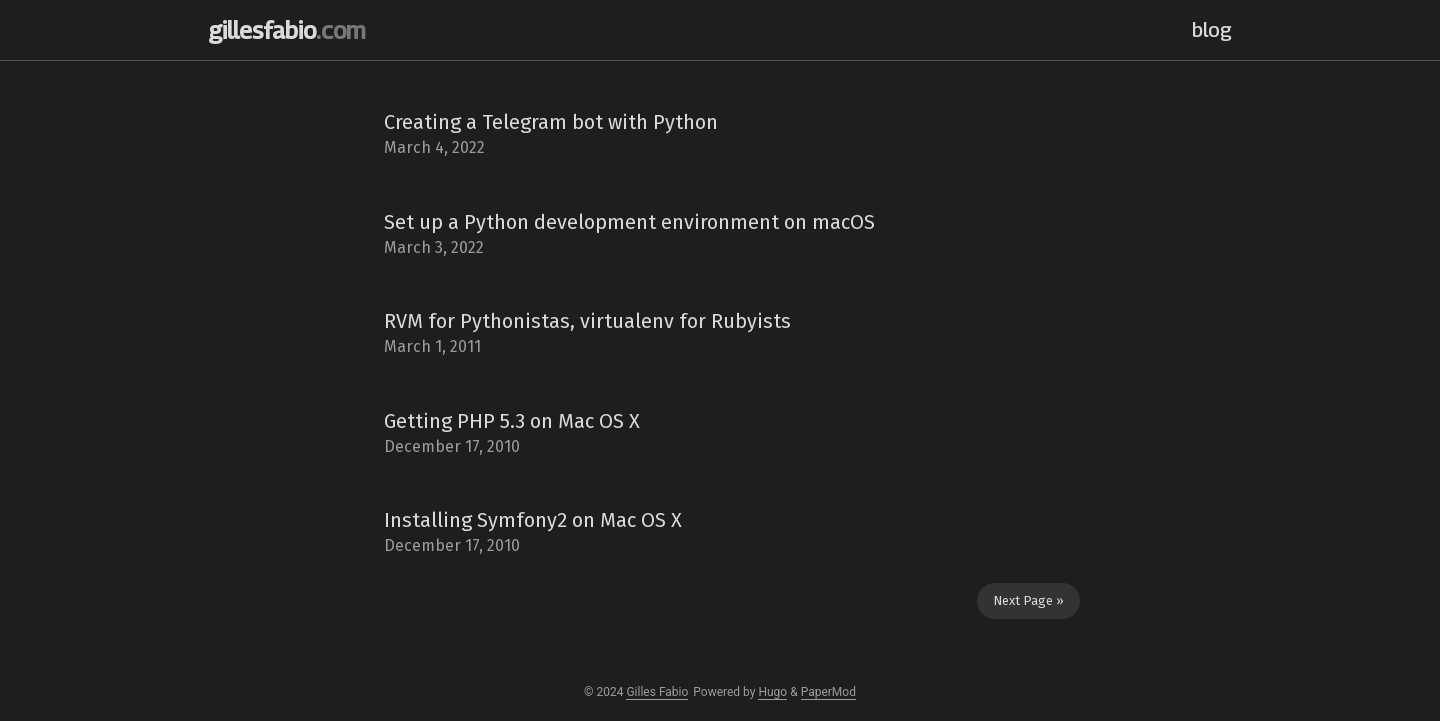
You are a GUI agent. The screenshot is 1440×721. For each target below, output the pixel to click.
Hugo (772, 692)
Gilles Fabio (657, 692)
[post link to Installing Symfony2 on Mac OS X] (720, 533)
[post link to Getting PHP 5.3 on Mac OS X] (720, 434)
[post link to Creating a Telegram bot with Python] (720, 135)
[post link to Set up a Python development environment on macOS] (720, 235)
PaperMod (828, 692)
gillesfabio (287, 30)
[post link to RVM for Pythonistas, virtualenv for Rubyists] (720, 334)
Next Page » (1028, 600)
